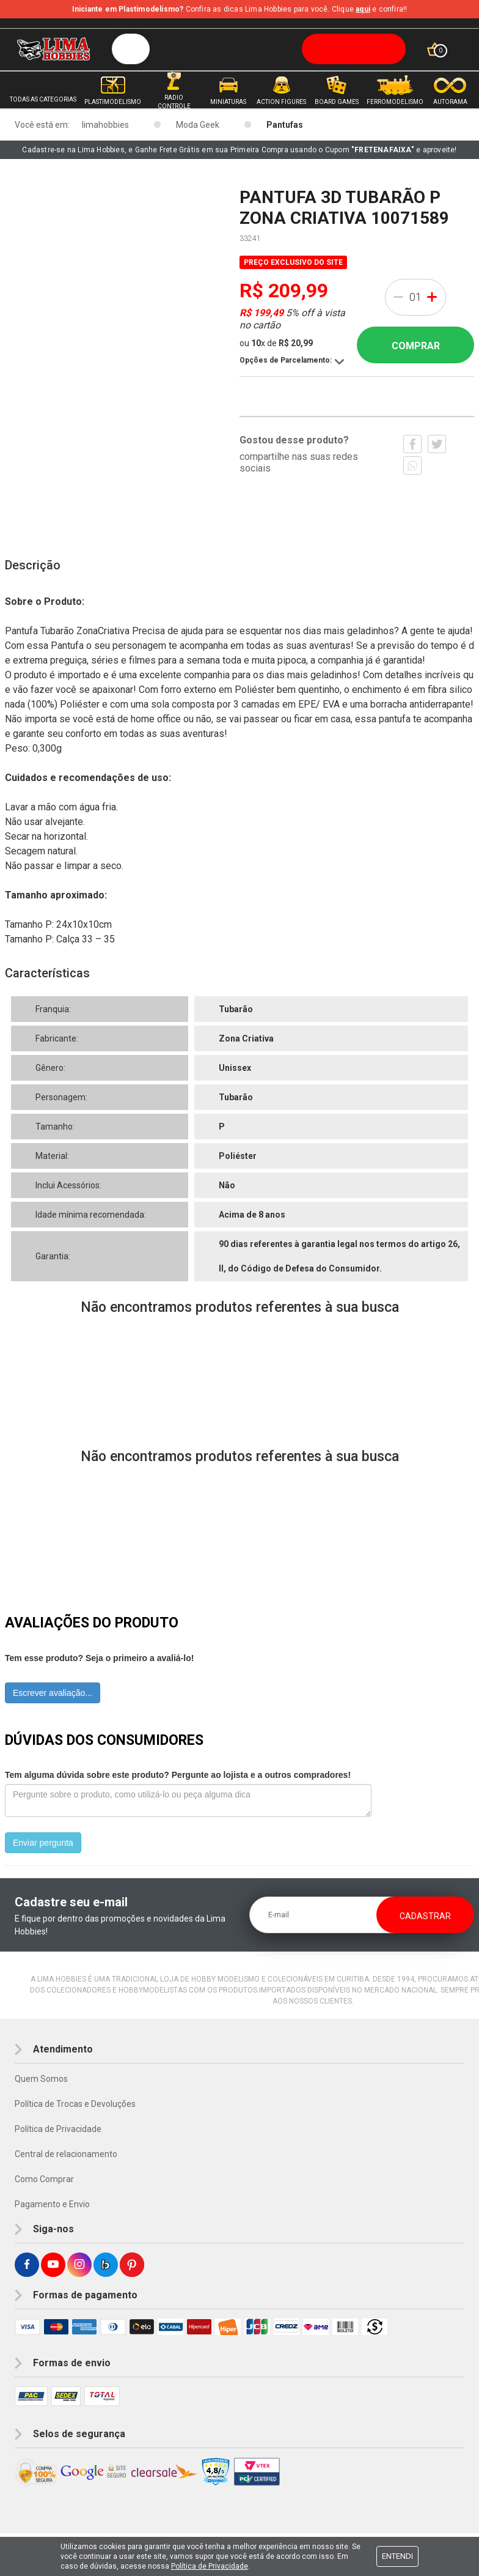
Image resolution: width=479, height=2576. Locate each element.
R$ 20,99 (296, 343)
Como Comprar (44, 2179)
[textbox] (259, 49)
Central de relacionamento (66, 2154)
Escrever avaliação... (52, 1693)
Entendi (397, 2556)
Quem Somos (41, 2079)
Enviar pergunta (43, 1843)
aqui (363, 9)
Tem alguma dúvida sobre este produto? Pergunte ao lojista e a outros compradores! (178, 1775)
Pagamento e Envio (52, 2204)
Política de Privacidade (58, 2129)
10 (258, 343)
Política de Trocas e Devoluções (75, 2104)
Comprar (416, 346)
